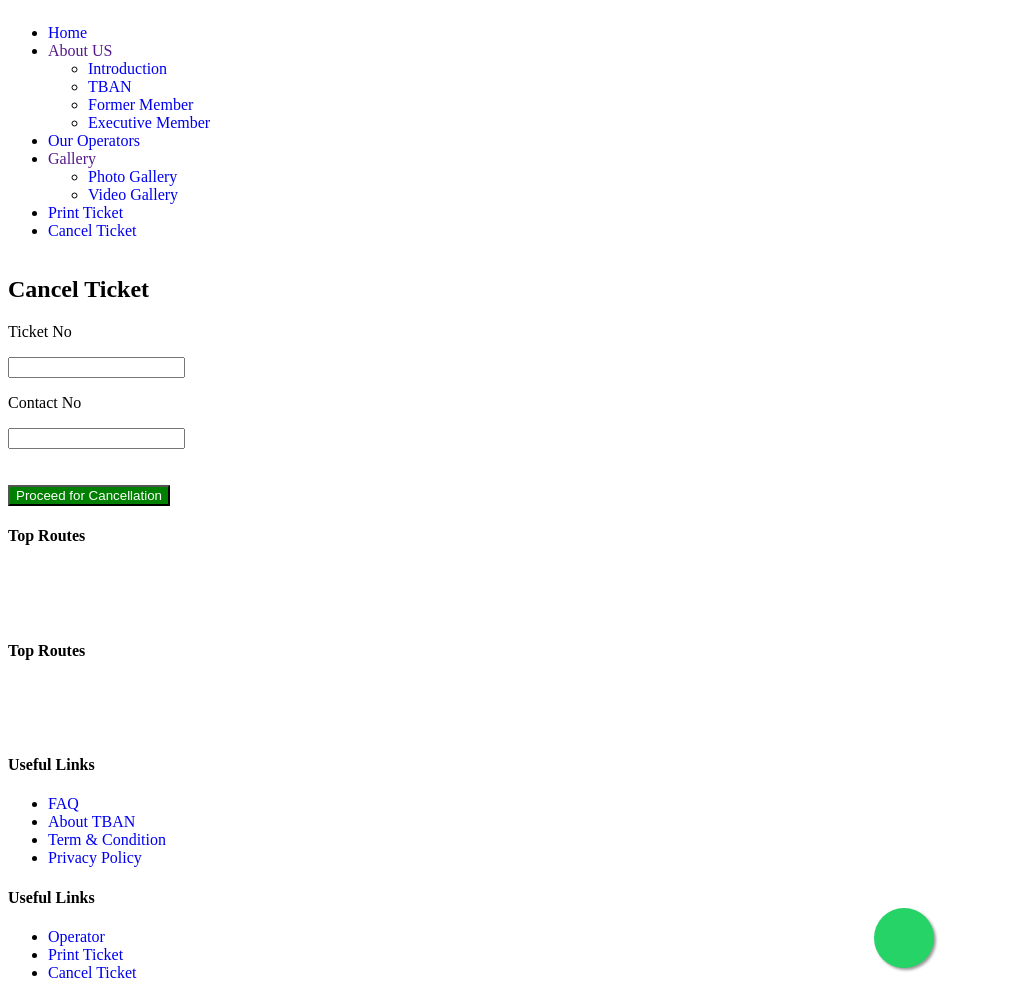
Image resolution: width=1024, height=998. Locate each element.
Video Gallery (133, 194)
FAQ (63, 803)
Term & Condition (107, 839)
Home (67, 32)
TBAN (110, 86)
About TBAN (91, 821)
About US (80, 50)
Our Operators (94, 140)
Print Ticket (85, 212)
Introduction (127, 68)
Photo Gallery (132, 176)
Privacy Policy (95, 857)
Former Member (140, 104)
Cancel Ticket (92, 230)
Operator (76, 936)
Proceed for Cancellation (89, 495)
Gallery (72, 158)
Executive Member (149, 122)
